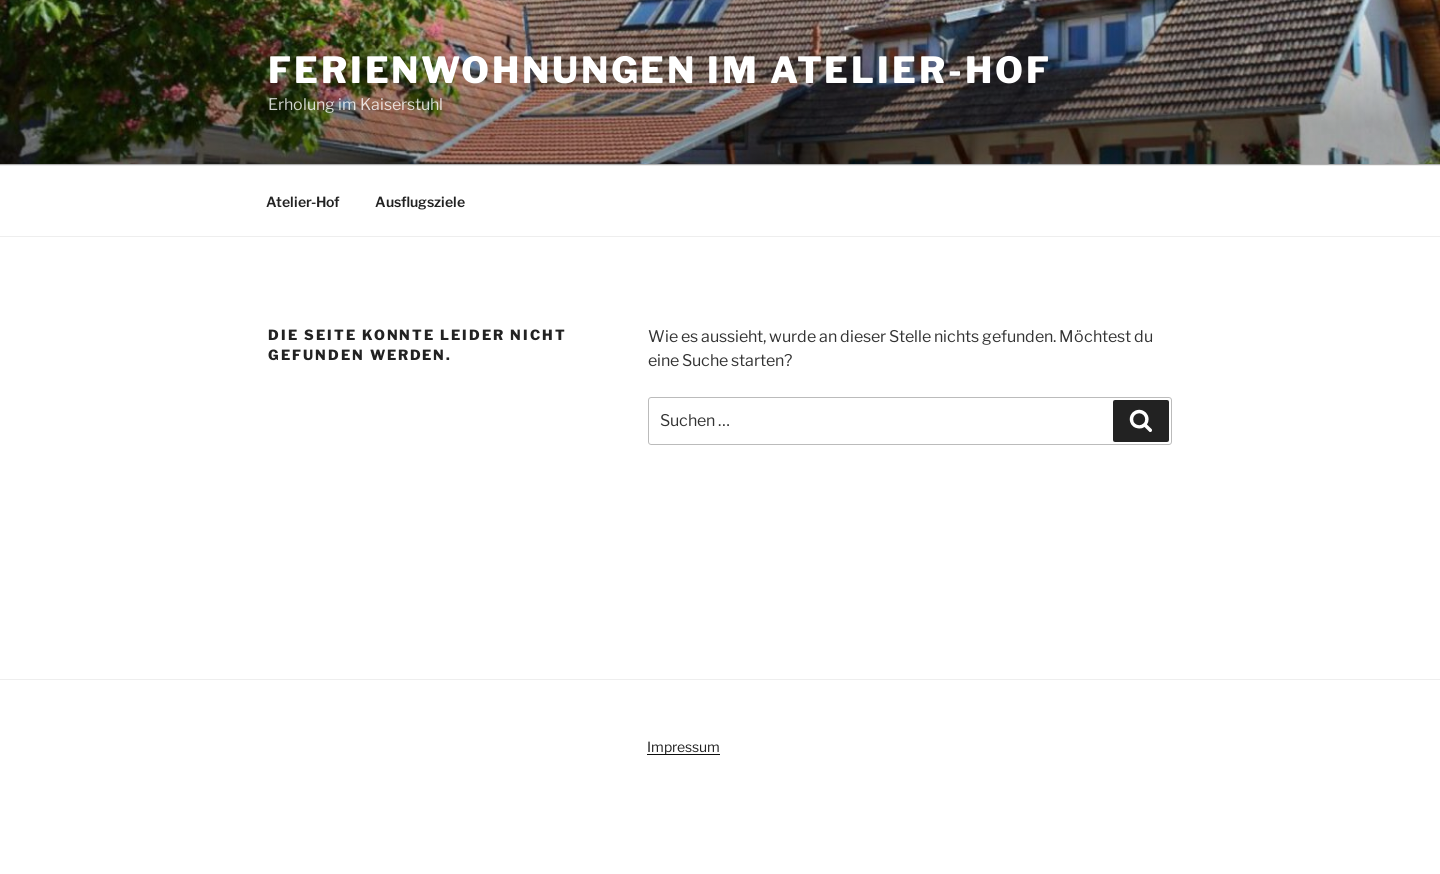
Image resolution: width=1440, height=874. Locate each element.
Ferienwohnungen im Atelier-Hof (659, 70)
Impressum (683, 746)
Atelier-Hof (303, 201)
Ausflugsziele (420, 201)
